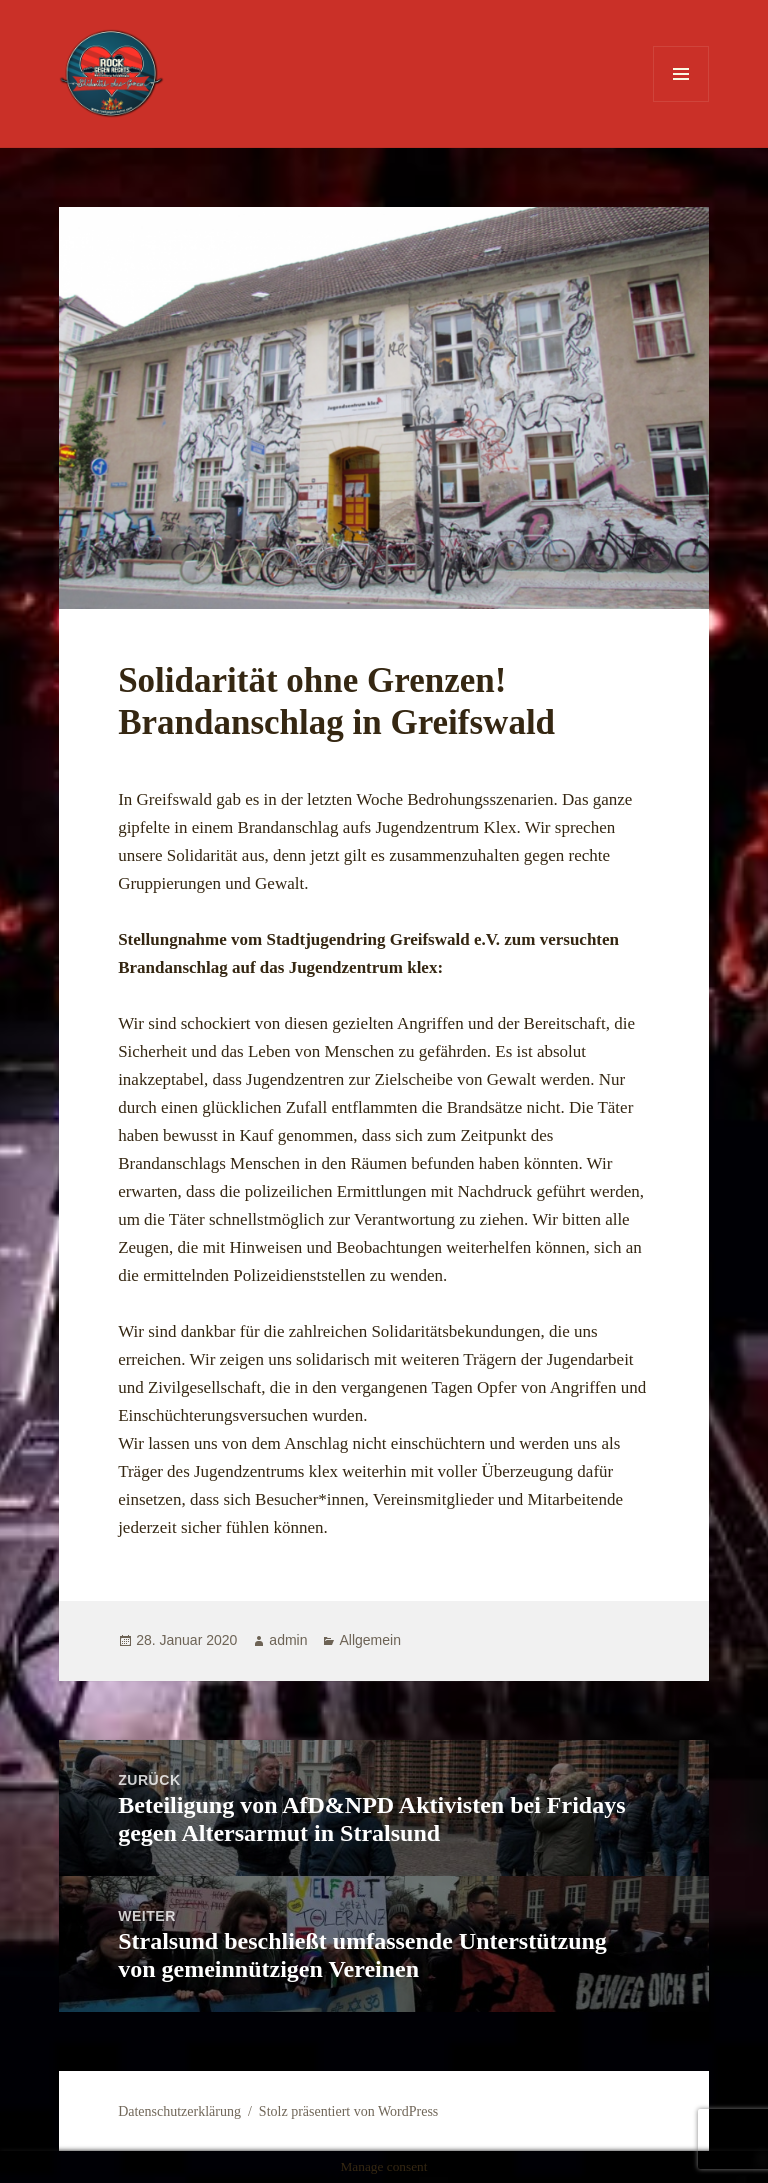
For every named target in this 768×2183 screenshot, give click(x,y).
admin (288, 1640)
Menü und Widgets (681, 101)
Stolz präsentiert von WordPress (348, 2111)
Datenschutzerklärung (179, 2111)
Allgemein (369, 1640)
